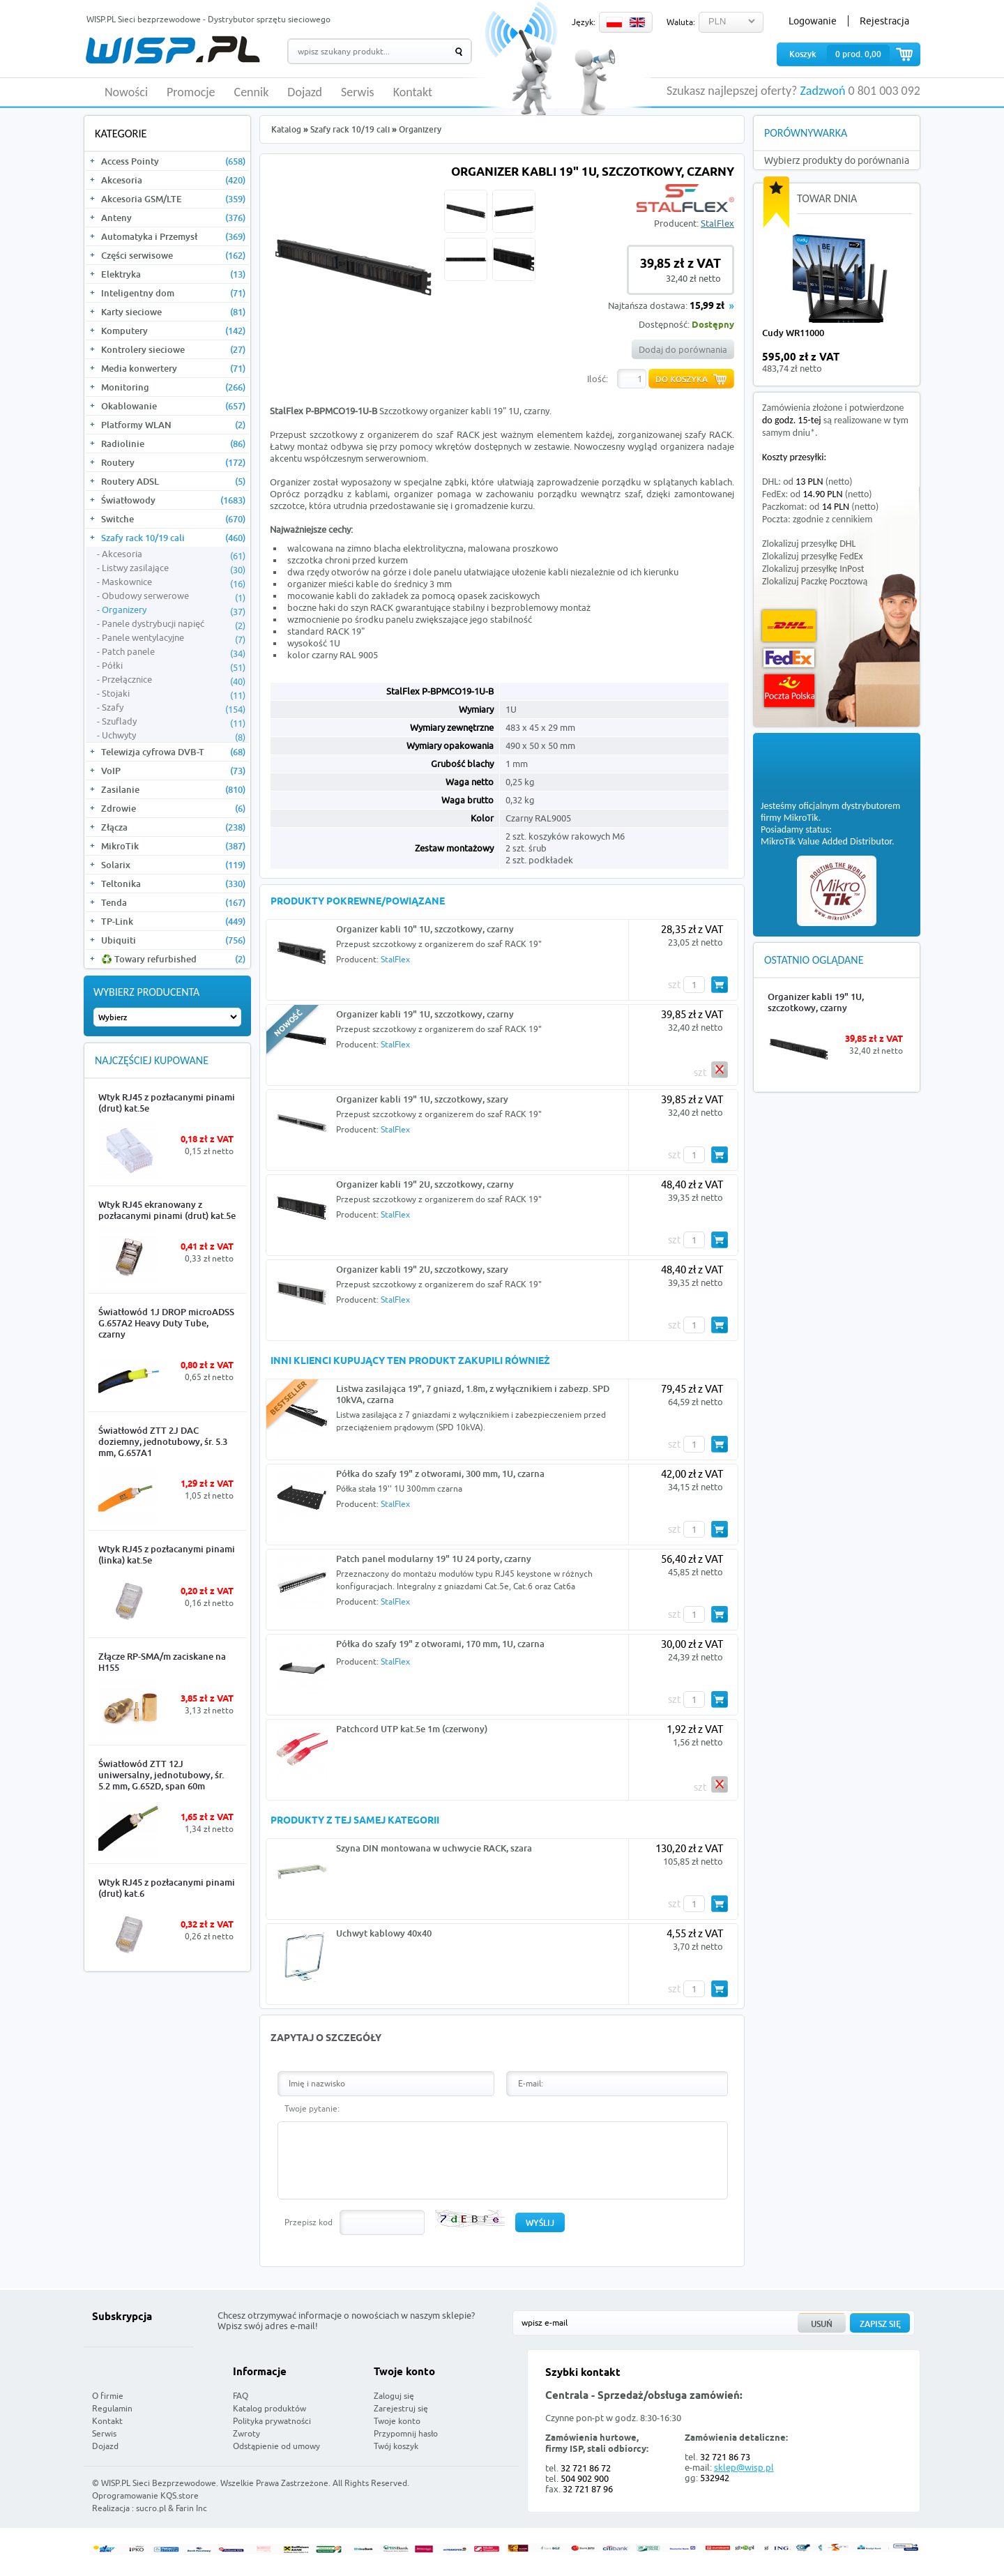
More (225, 1171)
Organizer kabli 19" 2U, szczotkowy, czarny (425, 1184)
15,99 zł (707, 306)
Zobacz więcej (868, 2496)
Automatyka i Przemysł (173, 236)
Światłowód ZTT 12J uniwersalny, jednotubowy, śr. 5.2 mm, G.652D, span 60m (161, 1774)
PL (614, 22)
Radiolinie (173, 443)
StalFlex (717, 223)
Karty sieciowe (173, 311)
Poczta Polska (789, 690)
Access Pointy (173, 161)
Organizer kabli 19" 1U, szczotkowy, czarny (425, 1014)
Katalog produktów (269, 2408)
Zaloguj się (394, 2396)
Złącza (173, 827)
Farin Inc (191, 2508)
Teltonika (173, 883)
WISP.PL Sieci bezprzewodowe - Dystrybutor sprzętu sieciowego (208, 19)
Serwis (357, 93)
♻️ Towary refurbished (173, 958)
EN (637, 22)
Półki (173, 666)
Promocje (191, 93)
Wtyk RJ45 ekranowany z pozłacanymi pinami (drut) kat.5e (167, 1210)
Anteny (173, 217)
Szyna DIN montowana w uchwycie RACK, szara (434, 1848)
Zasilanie (173, 789)
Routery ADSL (173, 481)
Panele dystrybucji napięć (173, 624)
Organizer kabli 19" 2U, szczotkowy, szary (422, 1269)
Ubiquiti (173, 940)
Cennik (251, 93)
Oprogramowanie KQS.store (145, 2495)
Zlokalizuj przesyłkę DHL (808, 544)
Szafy (173, 708)
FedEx (788, 658)
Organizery (173, 610)
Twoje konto (397, 2421)
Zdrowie (173, 808)
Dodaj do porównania (683, 349)
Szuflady (173, 721)
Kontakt (412, 93)
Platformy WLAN (173, 424)
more (897, 362)
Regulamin (112, 2408)
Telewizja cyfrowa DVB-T (173, 751)
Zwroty (246, 2433)
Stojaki (173, 694)
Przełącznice (173, 680)
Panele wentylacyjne (173, 638)
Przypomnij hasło (406, 2433)
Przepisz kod (308, 2222)
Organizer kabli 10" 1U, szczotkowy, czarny (425, 928)
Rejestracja (884, 20)
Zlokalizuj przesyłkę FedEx (812, 556)
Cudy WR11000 (793, 332)
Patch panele (173, 652)
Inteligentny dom (173, 292)
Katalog (286, 129)
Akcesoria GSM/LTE (173, 198)
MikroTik (173, 845)
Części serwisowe (173, 255)
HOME (91, 92)
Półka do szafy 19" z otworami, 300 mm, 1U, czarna (440, 1473)
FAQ (240, 2396)
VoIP (173, 770)
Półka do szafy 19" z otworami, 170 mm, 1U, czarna (440, 1643)
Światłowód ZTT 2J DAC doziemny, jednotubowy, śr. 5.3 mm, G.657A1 (162, 1441)
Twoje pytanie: (312, 2108)
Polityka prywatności (272, 2421)
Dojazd (304, 93)
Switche (173, 518)
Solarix (173, 864)
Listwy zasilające (173, 568)
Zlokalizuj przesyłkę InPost (813, 569)
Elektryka (173, 274)
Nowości (126, 93)
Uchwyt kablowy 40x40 (384, 1933)
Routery (173, 462)
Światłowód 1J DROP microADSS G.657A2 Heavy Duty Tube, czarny (166, 1323)
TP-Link (173, 921)
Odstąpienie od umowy (276, 2446)
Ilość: (597, 378)
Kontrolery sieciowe (173, 349)
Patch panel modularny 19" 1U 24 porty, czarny (433, 1558)
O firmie (107, 2396)
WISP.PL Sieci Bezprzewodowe (158, 2483)
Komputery (173, 330)
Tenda (173, 902)
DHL (789, 626)
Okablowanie (173, 405)
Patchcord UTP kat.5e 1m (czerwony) (411, 1728)
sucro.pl (151, 2508)
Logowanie (813, 20)
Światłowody (173, 500)
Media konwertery (173, 368)
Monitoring (173, 387)
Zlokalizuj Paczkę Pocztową (814, 581)
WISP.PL (172, 50)
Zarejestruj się (401, 2408)
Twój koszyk (396, 2446)
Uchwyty (173, 735)
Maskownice (173, 582)
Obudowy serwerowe (173, 596)
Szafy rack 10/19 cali (173, 537)
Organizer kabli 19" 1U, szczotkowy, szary (422, 1099)
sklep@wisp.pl (744, 2467)
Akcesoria (173, 179)
